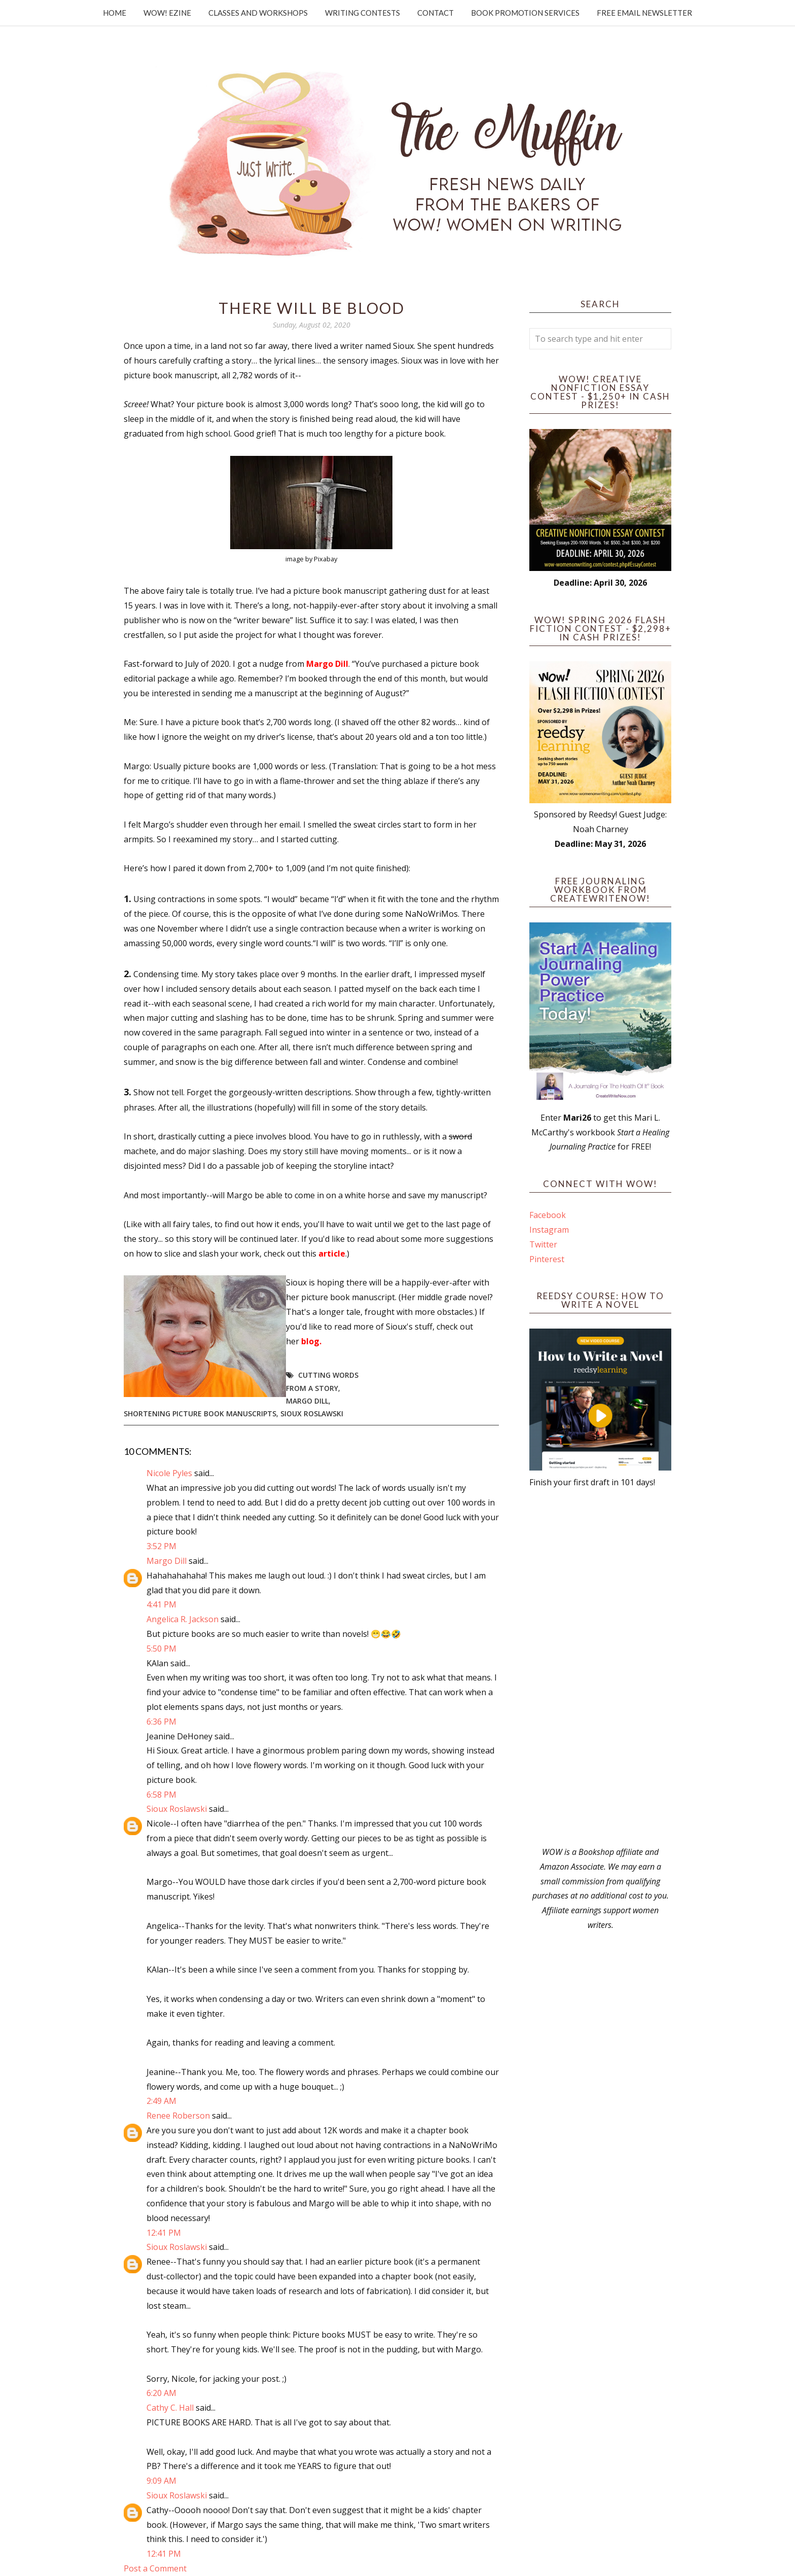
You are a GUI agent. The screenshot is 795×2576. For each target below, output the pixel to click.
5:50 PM (161, 1648)
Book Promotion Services (525, 12)
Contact (435, 12)
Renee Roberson (178, 2115)
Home (114, 12)
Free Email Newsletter (644, 12)
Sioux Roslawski (311, 1413)
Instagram (549, 1229)
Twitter (543, 1244)
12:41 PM (164, 2232)
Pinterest (546, 1259)
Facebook (547, 1215)
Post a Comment (155, 2568)
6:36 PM (161, 1721)
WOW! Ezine (167, 12)
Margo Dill (307, 1401)
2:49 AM (161, 2100)
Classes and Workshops (258, 12)
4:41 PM (161, 1604)
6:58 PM (161, 1794)
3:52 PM (161, 1546)
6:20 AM (161, 2393)
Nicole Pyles (169, 1473)
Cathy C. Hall (170, 2407)
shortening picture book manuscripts (200, 1413)
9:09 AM (161, 2480)
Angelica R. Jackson (183, 1619)
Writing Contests (362, 12)
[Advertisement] (600, 1667)
